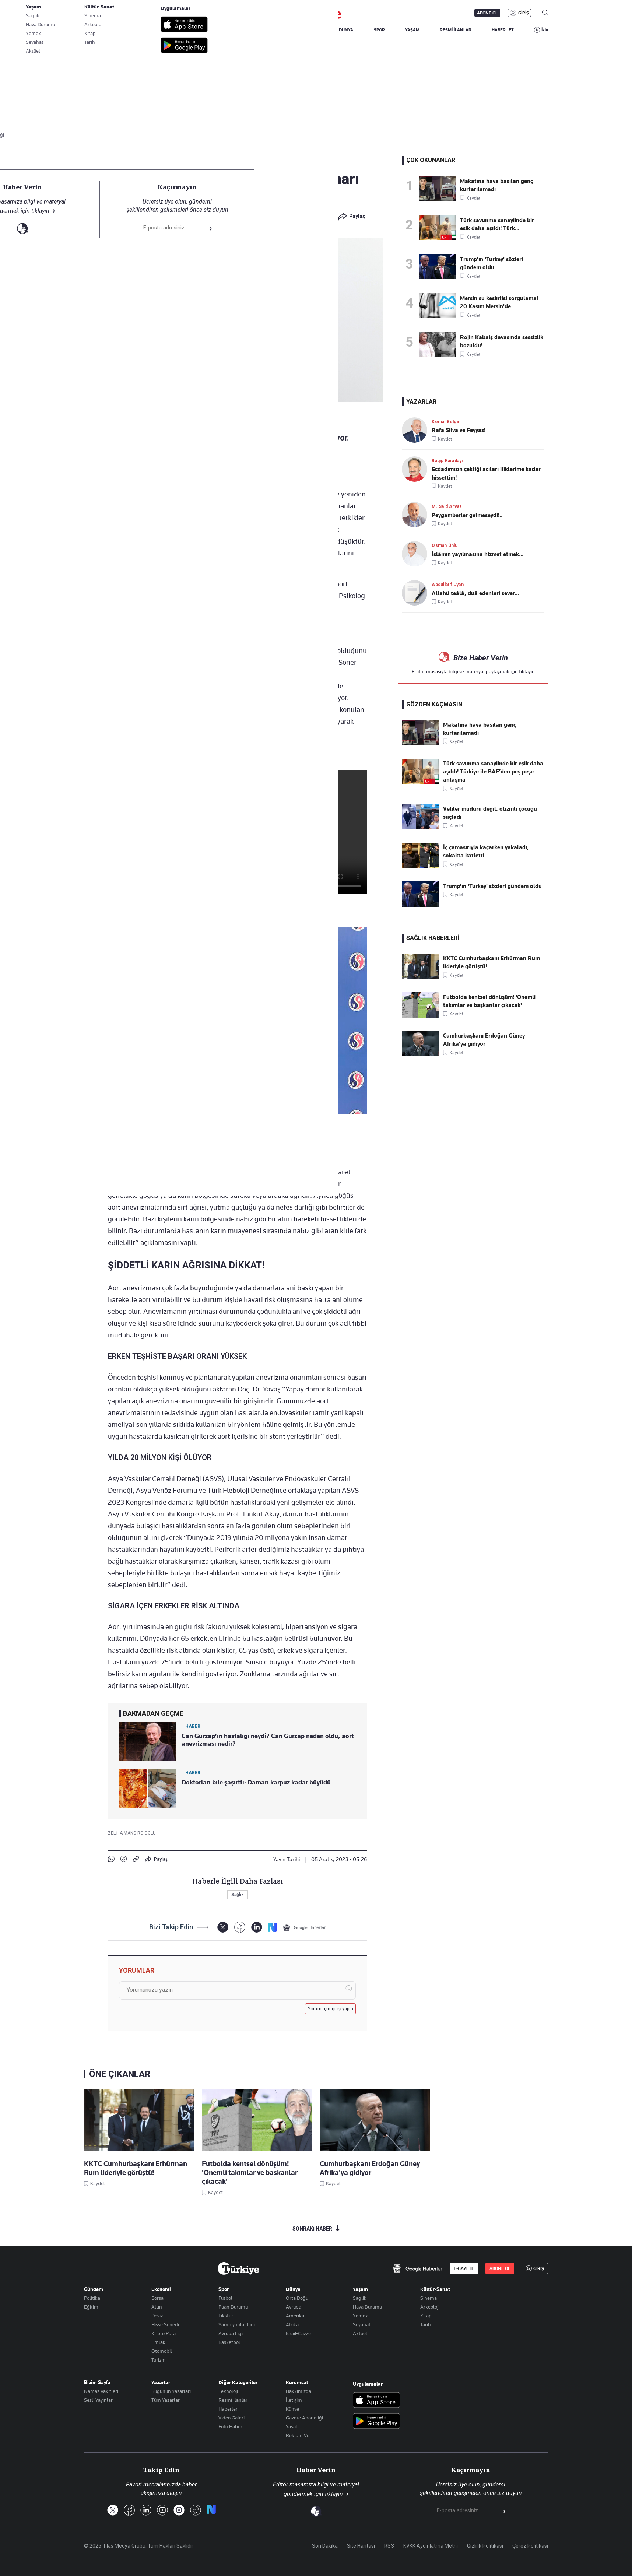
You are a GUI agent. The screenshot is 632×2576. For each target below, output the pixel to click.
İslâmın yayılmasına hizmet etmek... (477, 554)
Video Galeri (231, 2418)
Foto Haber (230, 2426)
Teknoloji (228, 2391)
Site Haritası (361, 2545)
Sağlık (118, 161)
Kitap (426, 2316)
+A (261, 471)
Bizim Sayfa (97, 2382)
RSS (389, 2545)
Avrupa (293, 2307)
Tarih (425, 2324)
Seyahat (362, 2324)
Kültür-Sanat (435, 2289)
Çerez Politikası (530, 2545)
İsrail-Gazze (298, 2333)
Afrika (292, 2324)
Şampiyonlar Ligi (236, 2324)
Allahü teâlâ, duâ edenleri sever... (475, 593)
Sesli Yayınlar (98, 2400)
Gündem (93, 2289)
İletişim (294, 2400)
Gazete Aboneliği (304, 2418)
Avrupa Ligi (230, 2333)
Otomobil (161, 2351)
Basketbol (229, 2342)
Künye (292, 2409)
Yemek (360, 2316)
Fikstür (225, 2316)
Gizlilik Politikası (485, 2545)
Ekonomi (161, 2289)
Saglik (359, 2298)
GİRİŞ (523, 12)
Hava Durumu (367, 2307)
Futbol (225, 2298)
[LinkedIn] (256, 1927)
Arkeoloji (429, 2307)
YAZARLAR (145, 30)
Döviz (157, 2316)
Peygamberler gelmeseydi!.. (467, 515)
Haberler (228, 2409)
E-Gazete (121, 12)
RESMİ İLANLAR (455, 30)
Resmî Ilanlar (232, 2400)
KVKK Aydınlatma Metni (430, 2545)
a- (246, 471)
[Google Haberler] (304, 1927)
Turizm (158, 2360)
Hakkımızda (298, 2391)
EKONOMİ (309, 30)
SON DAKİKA (101, 30)
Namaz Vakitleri (101, 2391)
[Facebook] (239, 1927)
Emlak (158, 2342)
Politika (92, 2298)
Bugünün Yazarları (171, 2391)
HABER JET (503, 30)
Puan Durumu (233, 2307)
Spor (223, 2289)
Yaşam (360, 2289)
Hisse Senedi (165, 2324)
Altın (156, 2307)
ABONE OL (487, 12)
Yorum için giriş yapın (331, 2008)
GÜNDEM (231, 30)
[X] (222, 1927)
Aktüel (360, 2333)
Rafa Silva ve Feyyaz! (458, 430)
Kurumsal (297, 2382)
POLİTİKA (269, 30)
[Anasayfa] (238, 2268)
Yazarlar (160, 2382)
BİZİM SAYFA (188, 30)
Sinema (428, 2298)
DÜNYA (346, 30)
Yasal (291, 2426)
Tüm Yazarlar (165, 2400)
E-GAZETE (464, 2268)
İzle (544, 30)
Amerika (295, 2316)
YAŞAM (412, 30)
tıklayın (527, 671)
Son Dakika (325, 2545)
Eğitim (91, 2307)
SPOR (379, 30)
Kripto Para (163, 2333)
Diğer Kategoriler (237, 2382)
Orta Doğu (297, 2298)
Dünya (293, 2289)
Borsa (157, 2298)
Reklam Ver (298, 2435)
